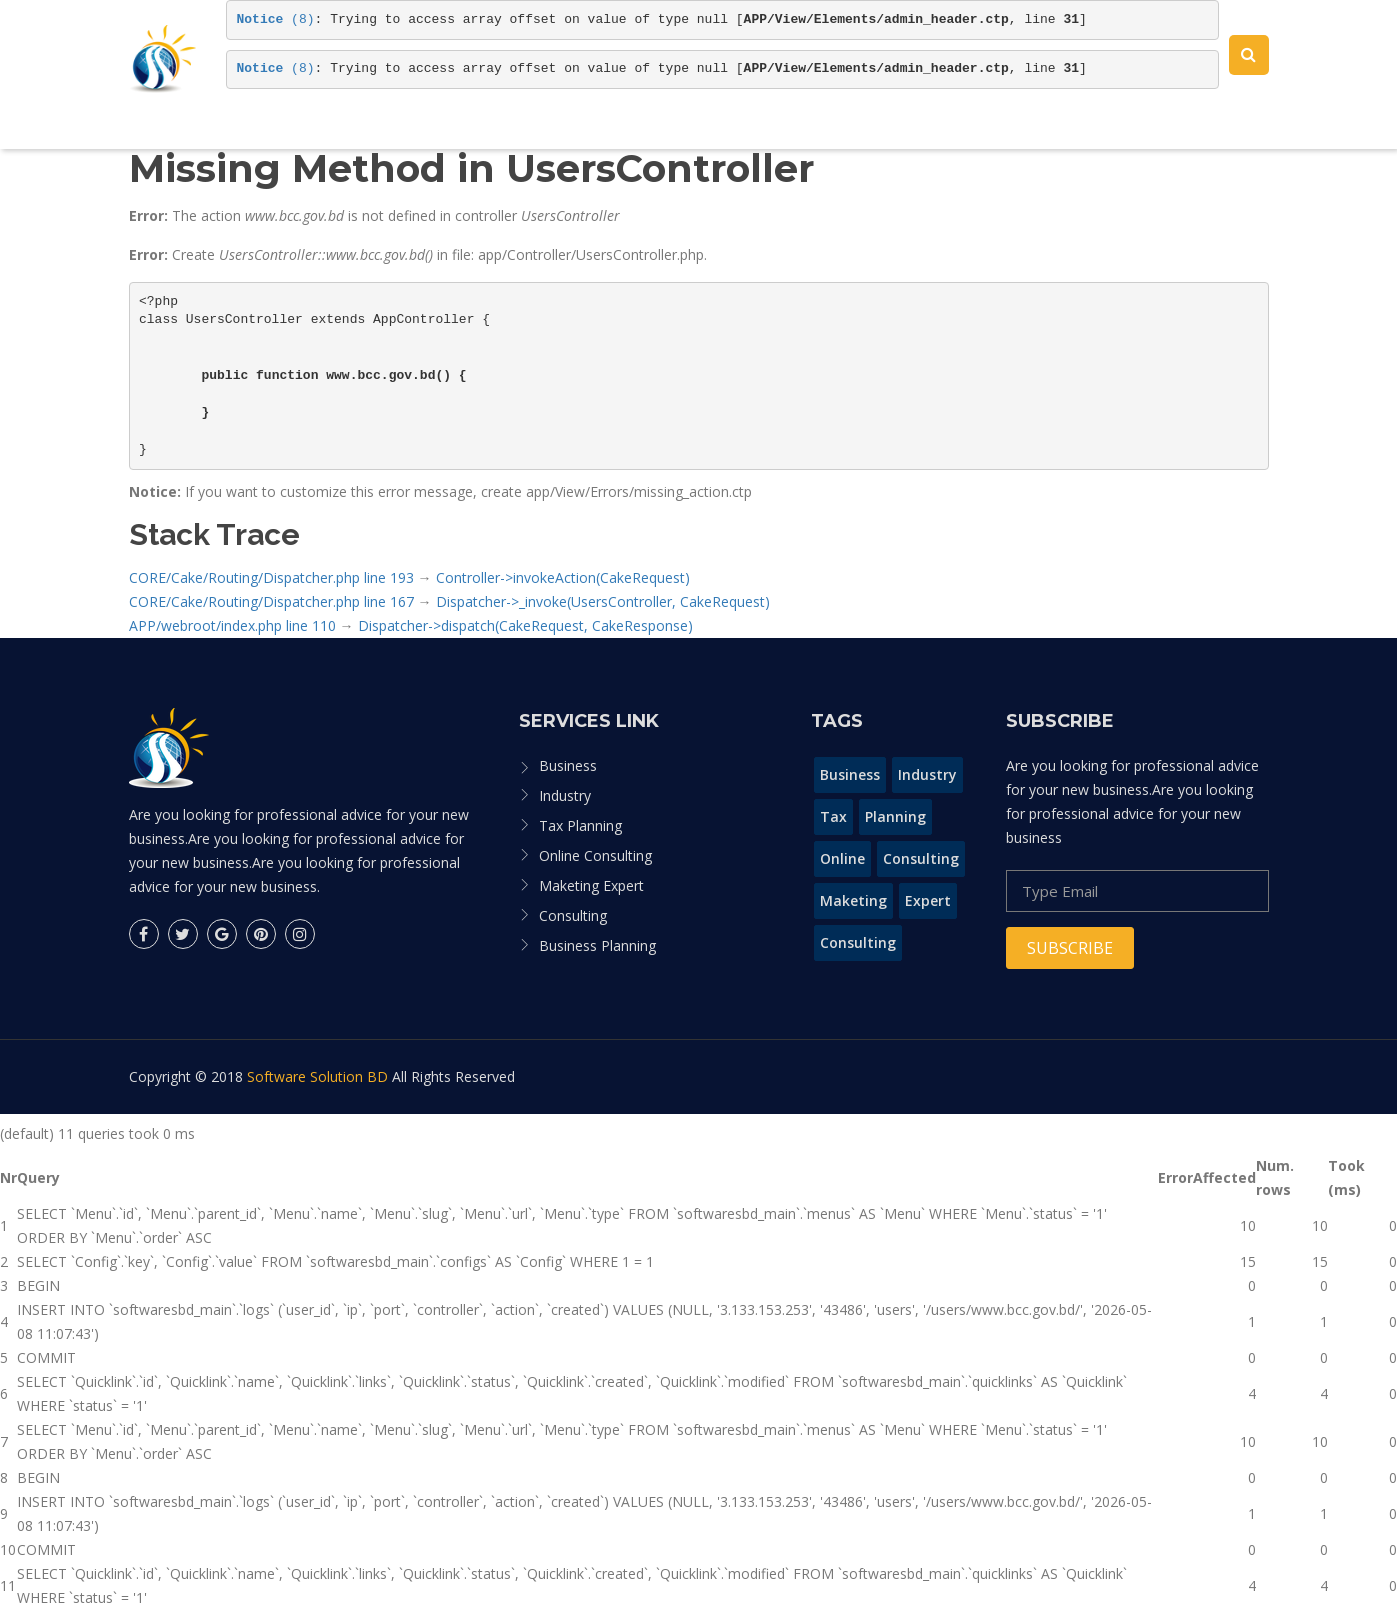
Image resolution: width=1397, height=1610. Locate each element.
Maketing (853, 900)
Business (568, 765)
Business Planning (597, 945)
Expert (928, 900)
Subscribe (1070, 948)
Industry (565, 795)
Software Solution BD (317, 1076)
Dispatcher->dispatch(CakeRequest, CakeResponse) (525, 625)
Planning (895, 816)
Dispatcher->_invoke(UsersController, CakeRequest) (603, 601)
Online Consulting (595, 855)
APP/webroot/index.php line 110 (232, 625)
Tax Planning (580, 825)
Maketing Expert (591, 885)
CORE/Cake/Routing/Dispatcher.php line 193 (271, 577)
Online (842, 858)
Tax (833, 816)
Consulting (573, 915)
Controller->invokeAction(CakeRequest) (563, 577)
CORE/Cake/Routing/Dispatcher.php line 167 (271, 601)
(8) (276, 19)
